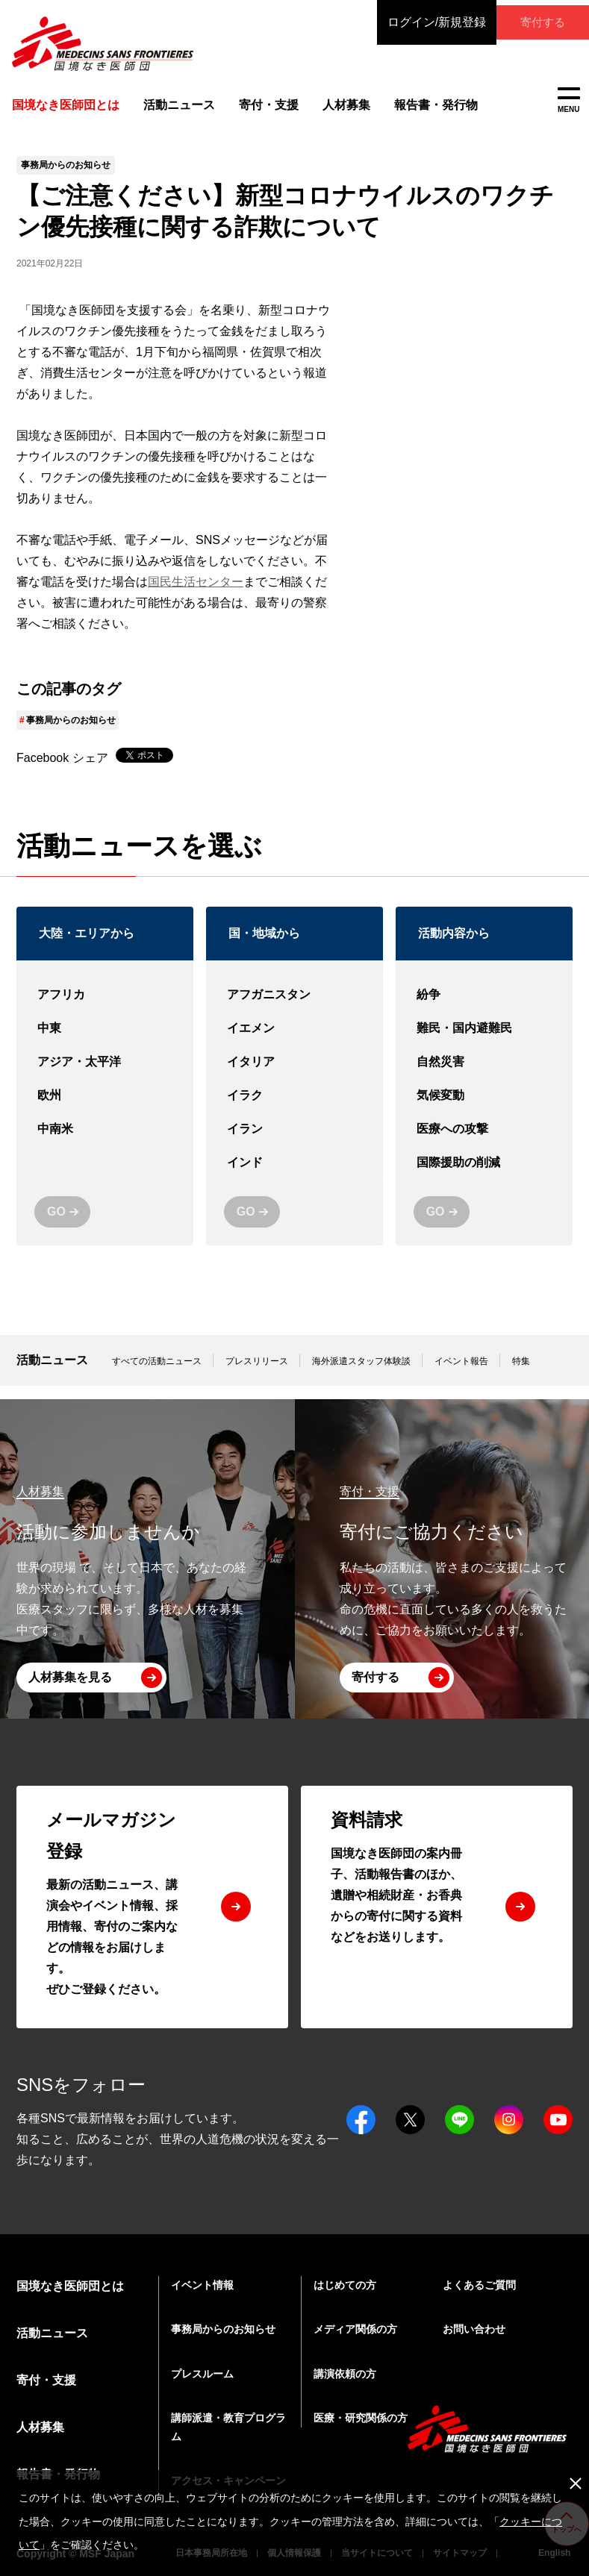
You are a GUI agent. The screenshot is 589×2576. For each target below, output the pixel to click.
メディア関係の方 (355, 2329)
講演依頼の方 (345, 2374)
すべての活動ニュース (157, 1374)
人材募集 (338, 108)
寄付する (529, 22)
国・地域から (264, 946)
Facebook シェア (62, 771)
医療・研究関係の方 (361, 2418)
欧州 (104, 1109)
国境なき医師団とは (70, 2286)
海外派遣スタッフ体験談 (361, 1374)
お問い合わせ (474, 2329)
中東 (104, 1042)
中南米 (104, 1143)
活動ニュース (172, 108)
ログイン (410, 22)
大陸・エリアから (86, 946)
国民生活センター (195, 595)
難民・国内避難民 (484, 1042)
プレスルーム (202, 2374)
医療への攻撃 (484, 1143)
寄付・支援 (261, 108)
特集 (521, 1374)
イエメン (294, 1042)
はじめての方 (345, 2285)
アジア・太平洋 (104, 1075)
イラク (294, 1109)
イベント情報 (202, 2285)
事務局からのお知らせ (71, 733)
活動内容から (454, 946)
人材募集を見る (70, 1677)
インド (294, 1176)
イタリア (294, 1075)
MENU (568, 100)
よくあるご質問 (479, 2285)
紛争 (484, 1008)
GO (56, 1225)
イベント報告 (461, 1374)
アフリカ (104, 1008)
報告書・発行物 (427, 108)
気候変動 (484, 1109)
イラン (294, 1143)
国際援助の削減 (484, 1176)
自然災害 (484, 1075)
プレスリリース (256, 1374)
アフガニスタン (294, 1008)
